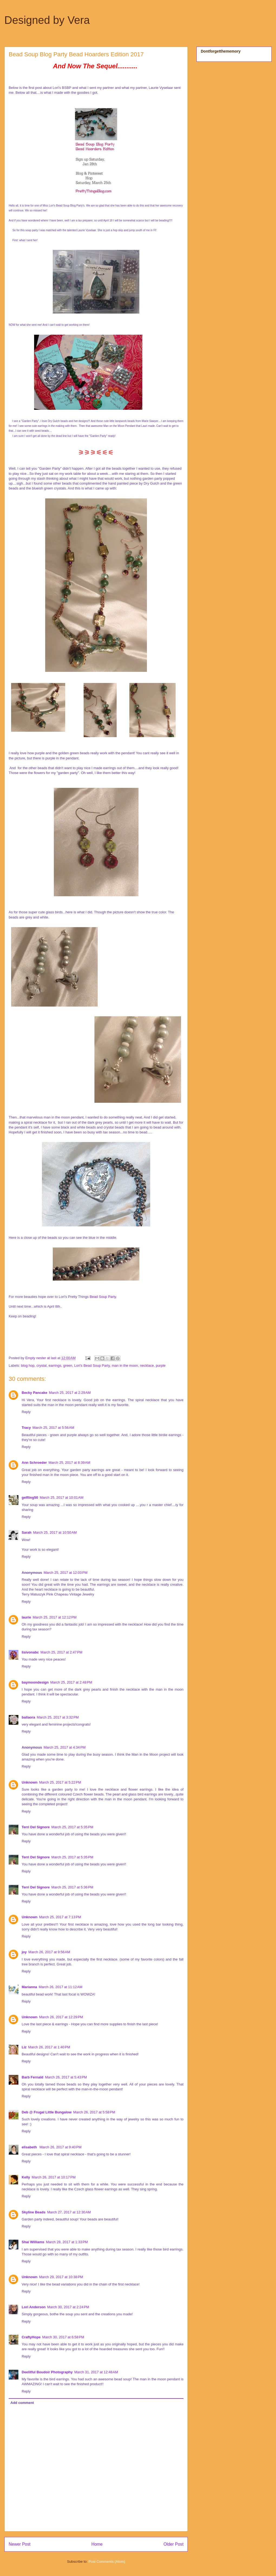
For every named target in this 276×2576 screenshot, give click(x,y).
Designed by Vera (47, 20)
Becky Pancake (34, 1393)
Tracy (26, 1428)
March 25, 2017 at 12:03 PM (65, 1573)
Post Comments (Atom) (106, 2561)
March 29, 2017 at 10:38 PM (61, 2277)
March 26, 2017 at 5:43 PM (66, 2077)
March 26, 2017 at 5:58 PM (94, 2112)
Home (97, 2544)
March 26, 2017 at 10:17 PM (53, 2177)
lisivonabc (30, 1652)
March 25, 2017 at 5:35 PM (72, 1827)
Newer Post (20, 2544)
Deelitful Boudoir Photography (47, 2372)
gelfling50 (30, 1497)
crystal (42, 1365)
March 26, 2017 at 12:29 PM (61, 2017)
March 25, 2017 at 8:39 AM (69, 1463)
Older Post (173, 2544)
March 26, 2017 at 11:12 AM (61, 1987)
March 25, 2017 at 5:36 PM (72, 1887)
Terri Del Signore (36, 1827)
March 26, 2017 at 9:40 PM (60, 2147)
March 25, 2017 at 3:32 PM (58, 1717)
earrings (54, 1365)
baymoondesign (35, 1682)
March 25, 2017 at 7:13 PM (60, 1917)
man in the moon (125, 1365)
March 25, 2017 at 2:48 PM (71, 1682)
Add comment (22, 2403)
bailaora (28, 1717)
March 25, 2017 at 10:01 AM (62, 1497)
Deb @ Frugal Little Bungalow (47, 2112)
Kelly (26, 2177)
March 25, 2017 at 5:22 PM (60, 1782)
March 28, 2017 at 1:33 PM (67, 2242)
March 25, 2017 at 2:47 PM (62, 1652)
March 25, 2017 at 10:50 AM (55, 1532)
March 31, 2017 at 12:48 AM (96, 2372)
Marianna (29, 1987)
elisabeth (30, 2147)
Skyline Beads (33, 2212)
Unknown (30, 1782)
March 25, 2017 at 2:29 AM (70, 1393)
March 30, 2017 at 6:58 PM (63, 2337)
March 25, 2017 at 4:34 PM (65, 1747)
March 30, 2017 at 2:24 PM (68, 2307)
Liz (24, 2047)
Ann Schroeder (34, 1463)
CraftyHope (31, 2337)
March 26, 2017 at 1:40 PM (49, 2047)
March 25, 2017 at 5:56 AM (53, 1428)
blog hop (28, 1365)
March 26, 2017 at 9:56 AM (49, 1952)
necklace (147, 1365)
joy (24, 1952)
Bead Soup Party (103, 1297)
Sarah (26, 1532)
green (67, 1365)
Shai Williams (33, 2242)
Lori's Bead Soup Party (92, 1365)
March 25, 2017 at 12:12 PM (55, 1617)
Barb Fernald (32, 2077)
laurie (26, 1617)
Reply (26, 1412)
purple (161, 1365)
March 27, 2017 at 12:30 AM (69, 2212)
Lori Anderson (33, 2307)
